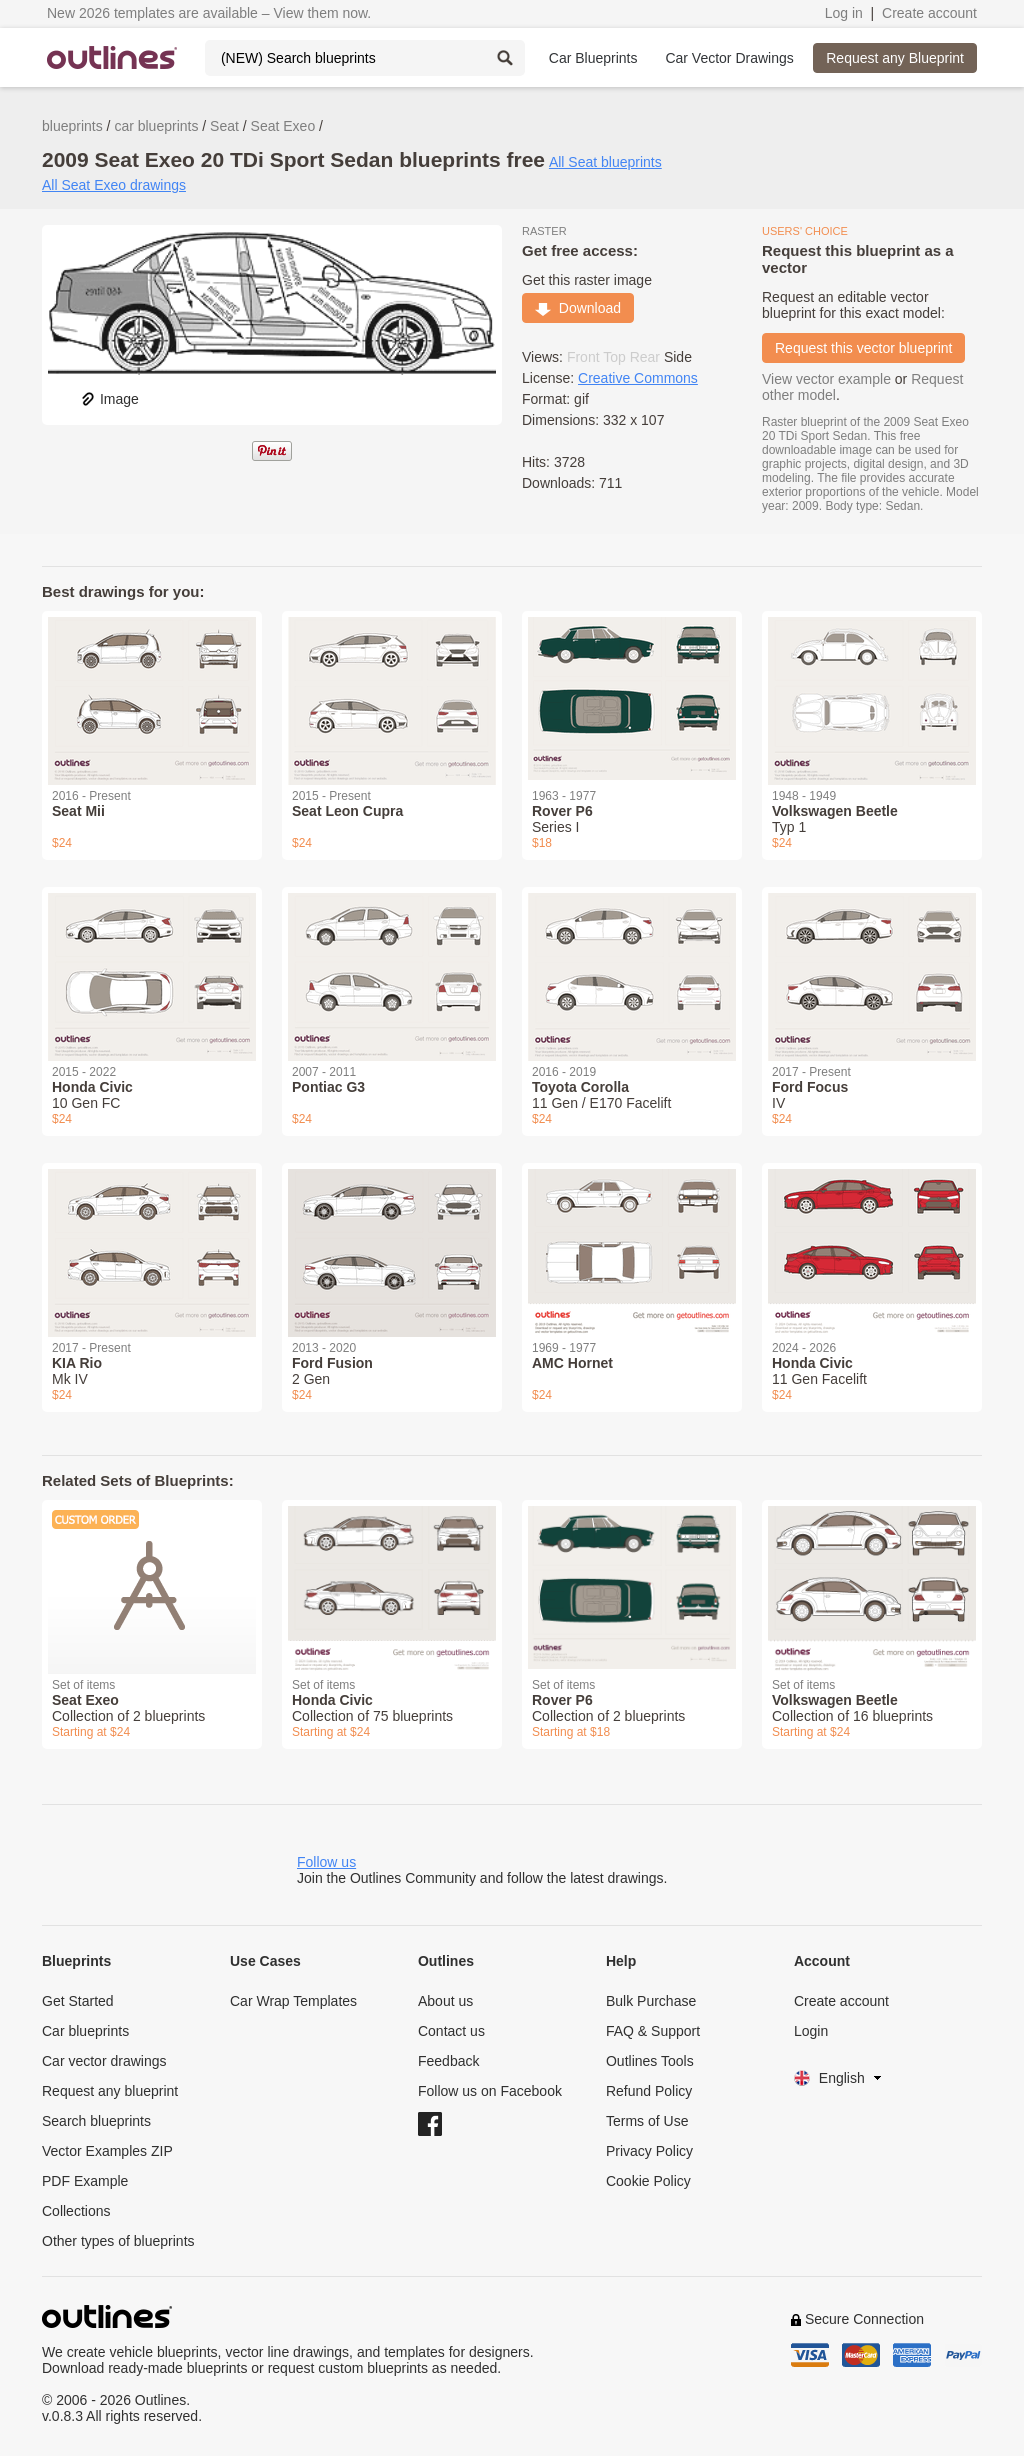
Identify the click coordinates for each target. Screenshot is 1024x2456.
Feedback (448, 2061)
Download (578, 308)
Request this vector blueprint (863, 348)
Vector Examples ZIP (107, 2151)
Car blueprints (85, 2031)
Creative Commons (638, 378)
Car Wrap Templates (293, 2001)
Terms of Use (647, 2121)
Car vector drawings (104, 2061)
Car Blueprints (593, 58)
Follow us (326, 1862)
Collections (76, 2211)
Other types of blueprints (118, 2241)
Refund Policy (649, 2091)
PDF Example (85, 2181)
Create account (929, 13)
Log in (844, 13)
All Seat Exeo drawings (114, 185)
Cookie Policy (648, 2181)
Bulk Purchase (651, 2001)
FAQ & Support (653, 2031)
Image (109, 399)
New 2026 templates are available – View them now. (209, 13)
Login (811, 2031)
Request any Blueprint (895, 58)
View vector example (826, 379)
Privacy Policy (649, 2151)
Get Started (78, 2001)
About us (445, 2001)
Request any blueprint (110, 2091)
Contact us (451, 2031)
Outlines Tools (650, 2061)
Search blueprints (96, 2121)
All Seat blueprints (605, 162)
